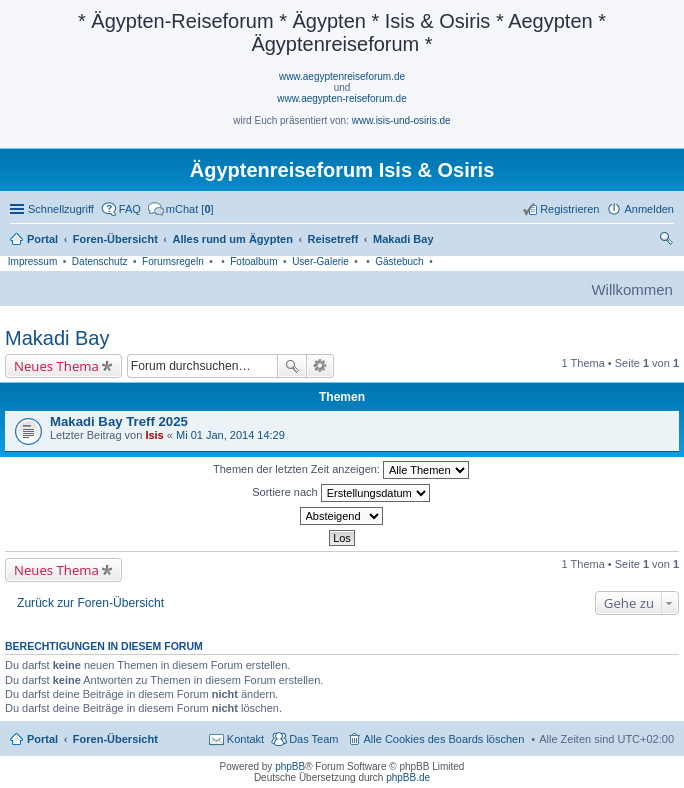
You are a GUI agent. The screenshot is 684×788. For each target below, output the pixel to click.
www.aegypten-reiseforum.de (342, 98)
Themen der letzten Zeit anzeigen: (341, 470)
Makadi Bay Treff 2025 (119, 421)
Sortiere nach (340, 493)
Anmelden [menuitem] (649, 209)
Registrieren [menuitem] (569, 209)
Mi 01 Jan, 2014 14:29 (230, 435)
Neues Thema (56, 366)
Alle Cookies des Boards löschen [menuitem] (444, 739)
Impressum (32, 261)
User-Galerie (320, 261)
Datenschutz (100, 261)
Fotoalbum (253, 261)
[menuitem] (181, 209)
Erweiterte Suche (320, 366)
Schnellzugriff (61, 209)
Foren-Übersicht (115, 739)
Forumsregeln (173, 261)
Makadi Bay (57, 338)
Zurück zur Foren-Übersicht (90, 603)
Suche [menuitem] (668, 241)
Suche (292, 366)
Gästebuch (399, 261)
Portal (42, 239)
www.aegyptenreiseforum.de (342, 76)
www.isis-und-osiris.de (401, 120)
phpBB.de (408, 777)
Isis (154, 435)
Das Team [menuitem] (313, 739)
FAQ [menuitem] (130, 209)
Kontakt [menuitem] (245, 739)
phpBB (290, 766)
